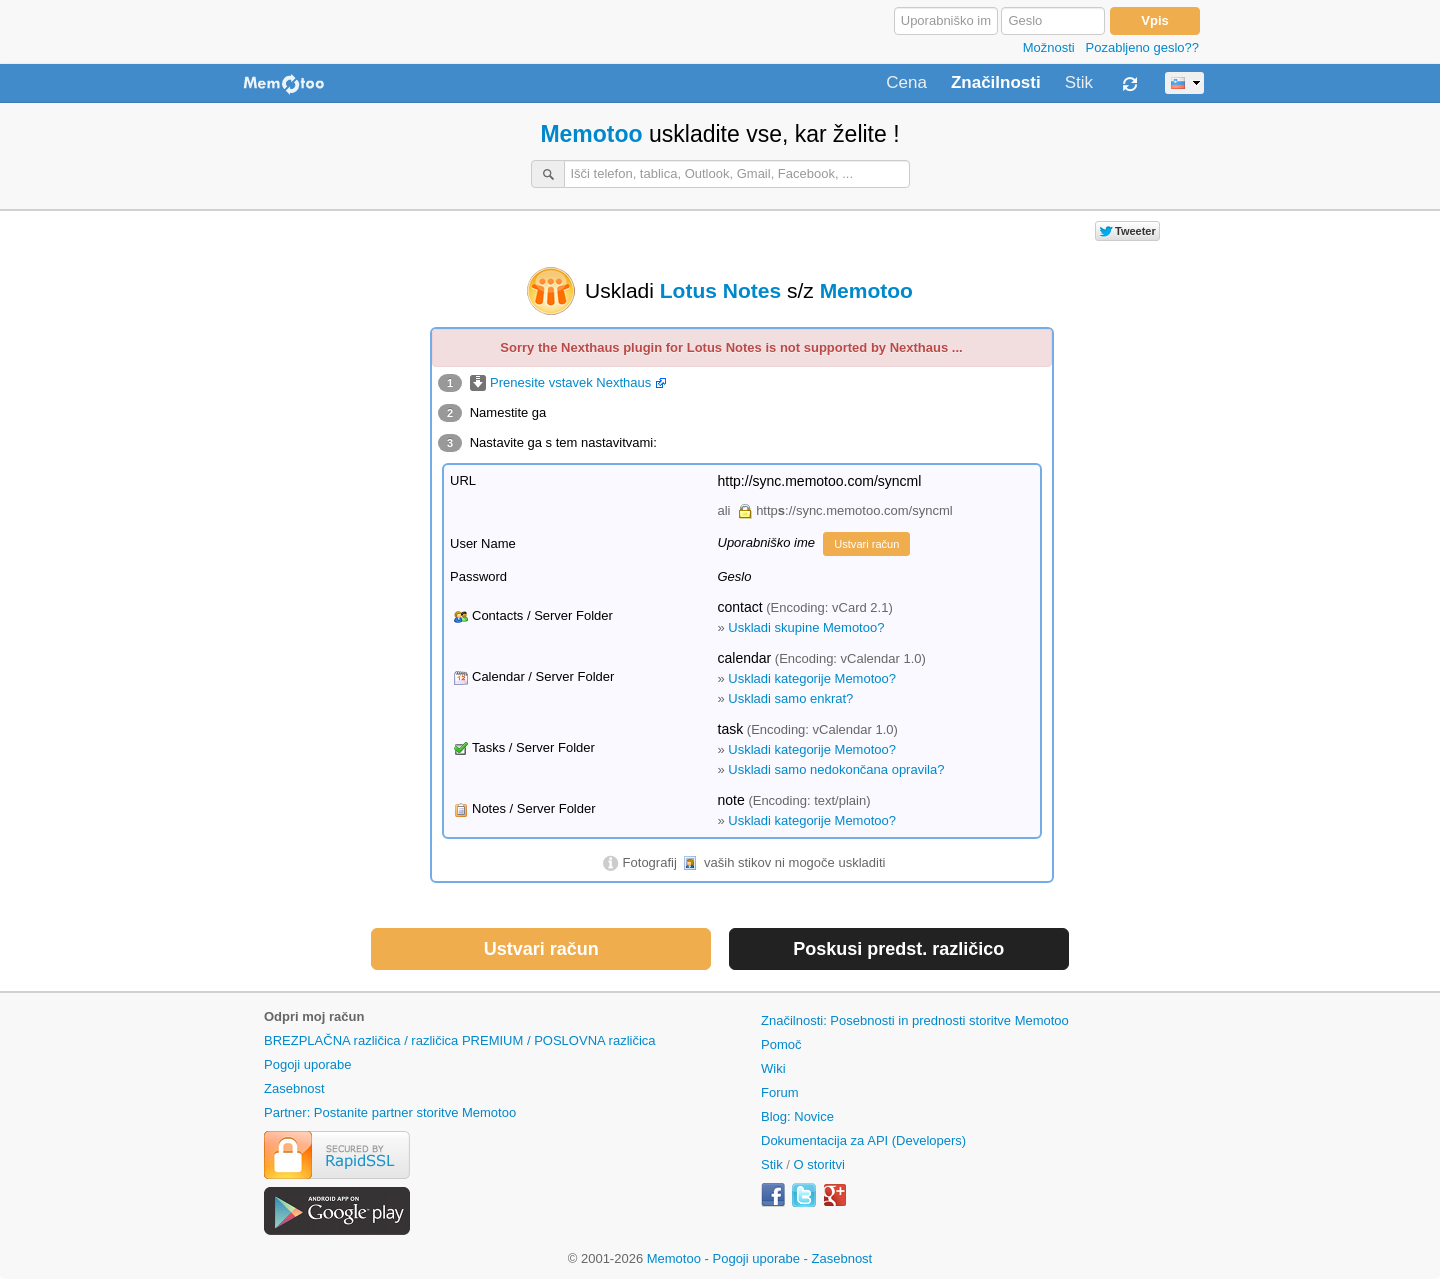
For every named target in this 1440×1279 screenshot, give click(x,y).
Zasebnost (294, 1088)
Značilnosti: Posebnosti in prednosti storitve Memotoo (915, 1020)
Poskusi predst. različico (898, 949)
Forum (780, 1092)
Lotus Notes (720, 290)
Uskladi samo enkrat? (790, 698)
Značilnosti (996, 83)
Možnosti (1049, 47)
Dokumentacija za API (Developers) (863, 1140)
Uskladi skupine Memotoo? (806, 627)
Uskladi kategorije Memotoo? (812, 678)
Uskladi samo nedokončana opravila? (836, 769)
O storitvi (819, 1164)
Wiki (773, 1068)
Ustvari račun (866, 544)
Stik (1079, 83)
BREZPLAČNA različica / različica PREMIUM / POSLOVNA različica (460, 1040)
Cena (906, 83)
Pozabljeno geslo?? (1142, 47)
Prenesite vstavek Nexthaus (568, 382)
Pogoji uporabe (307, 1064)
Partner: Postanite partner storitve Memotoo (390, 1112)
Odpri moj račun (314, 1016)
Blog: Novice (797, 1116)
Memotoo (591, 134)
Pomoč (781, 1044)
